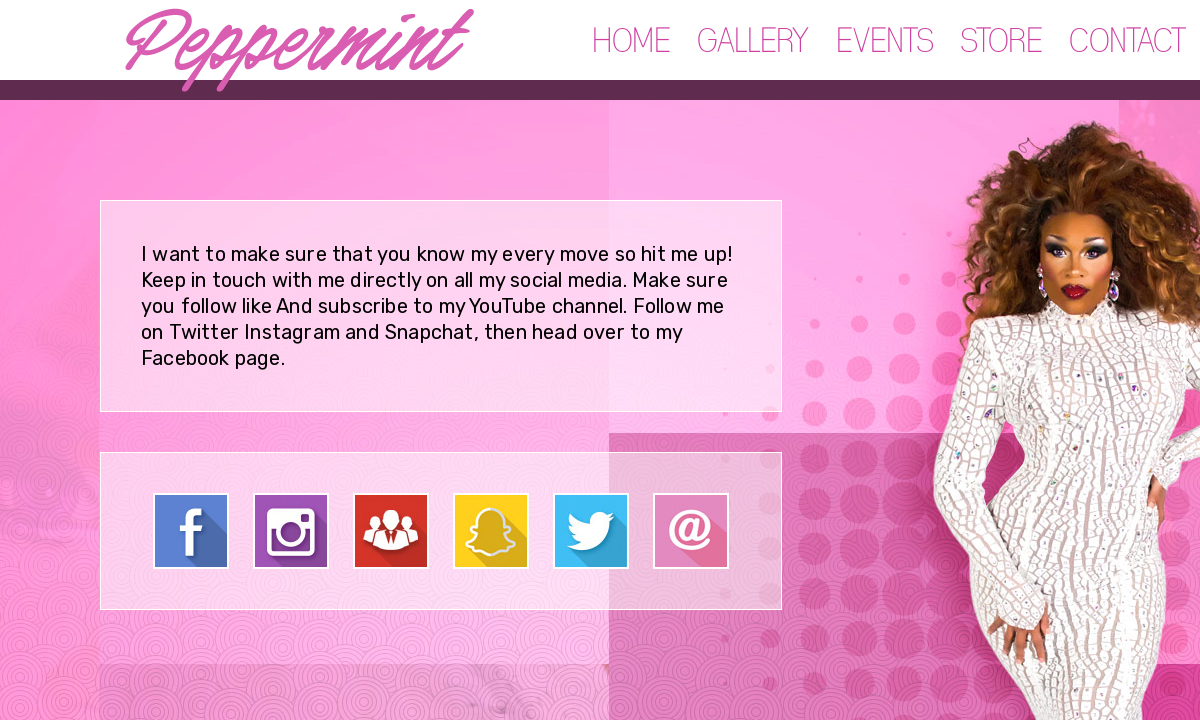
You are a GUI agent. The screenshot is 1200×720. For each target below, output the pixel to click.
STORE (1001, 42)
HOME (632, 42)
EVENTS (885, 42)
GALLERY (753, 42)
